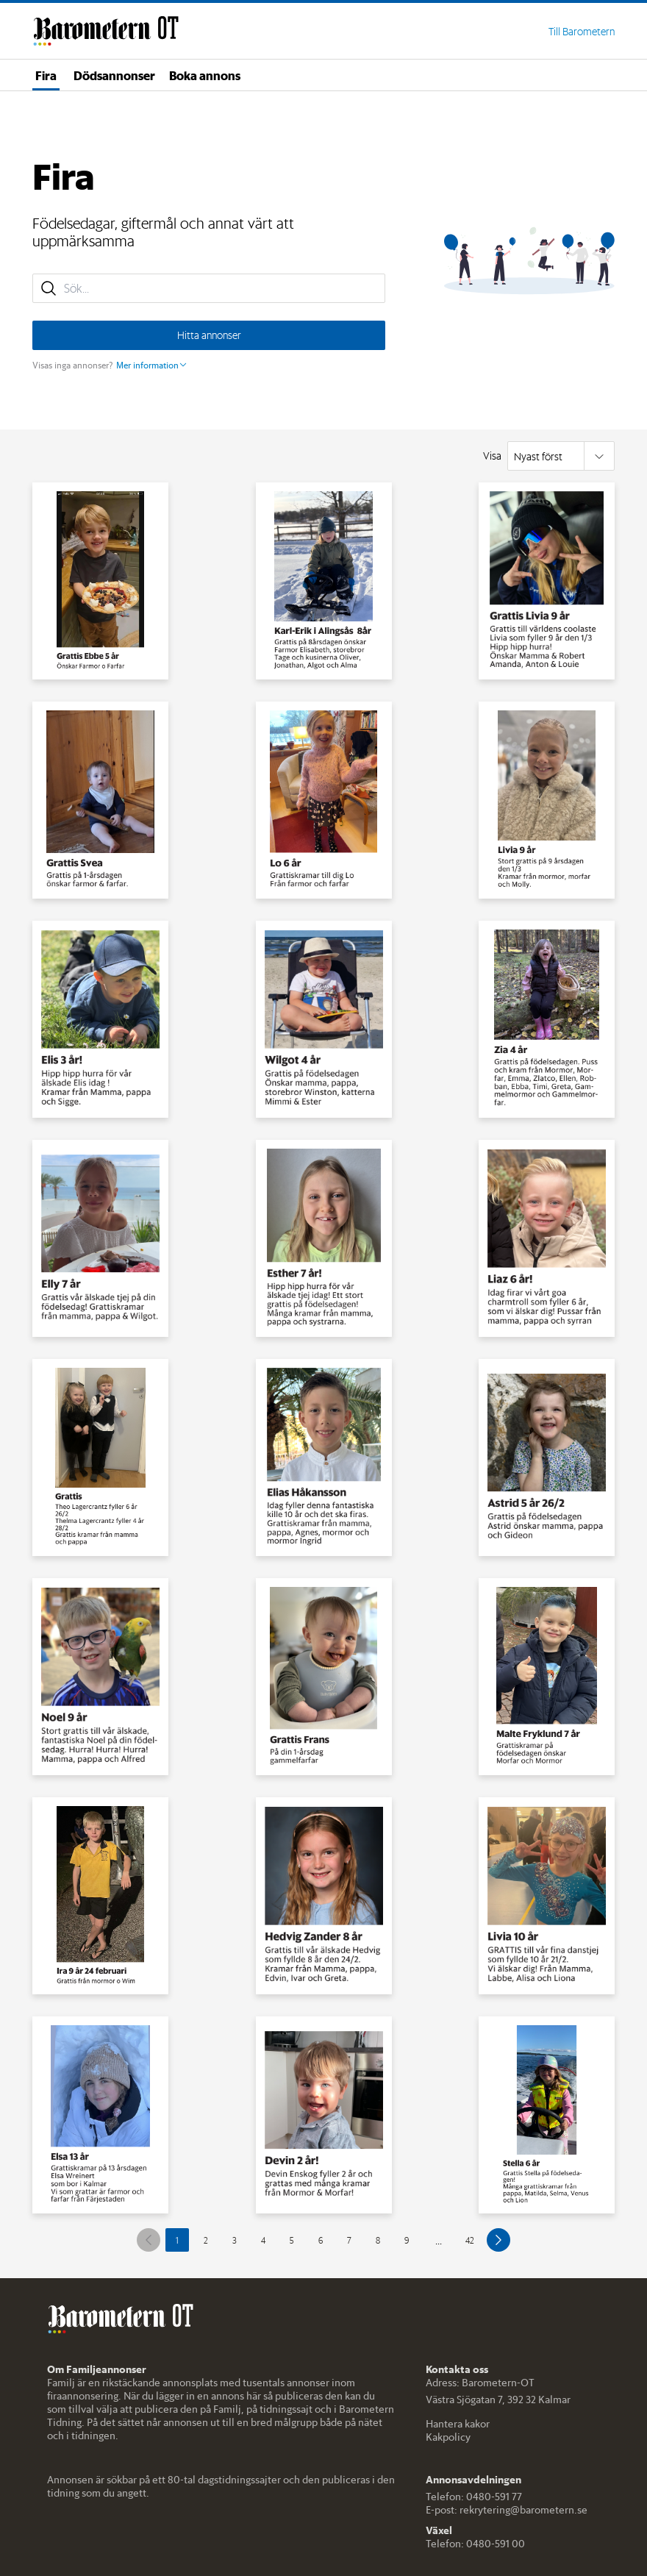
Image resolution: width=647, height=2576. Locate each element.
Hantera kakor (458, 2423)
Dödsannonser (114, 75)
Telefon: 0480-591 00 (475, 2543)
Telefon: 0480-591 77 (474, 2496)
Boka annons (204, 75)
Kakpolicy (448, 2437)
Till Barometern (581, 31)
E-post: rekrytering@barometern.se (506, 2509)
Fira (46, 75)
